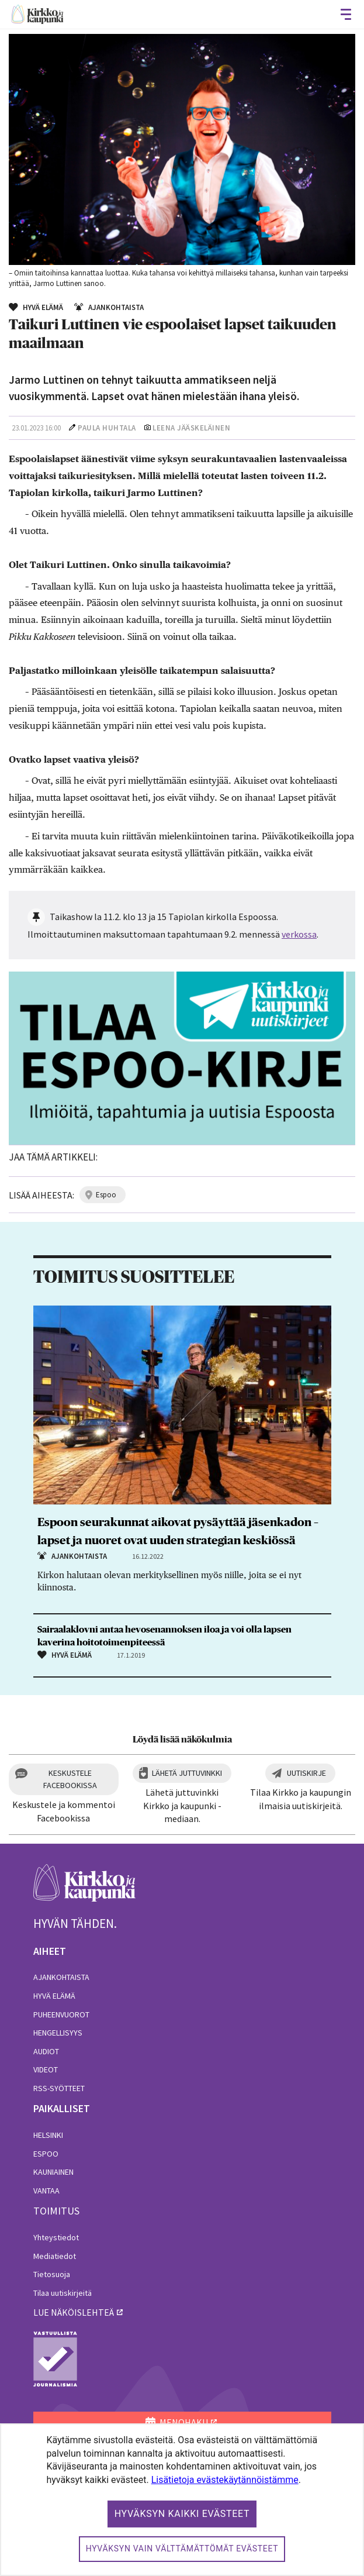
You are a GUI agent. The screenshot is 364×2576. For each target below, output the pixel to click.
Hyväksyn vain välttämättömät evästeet (182, 2548)
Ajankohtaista (61, 1977)
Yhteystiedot (56, 2237)
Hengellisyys (57, 2032)
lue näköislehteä (73, 2312)
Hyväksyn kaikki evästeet (182, 2513)
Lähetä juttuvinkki (187, 1773)
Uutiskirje (306, 1773)
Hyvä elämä (54, 1995)
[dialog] (182, 2499)
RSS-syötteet (59, 2088)
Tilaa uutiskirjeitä (62, 2293)
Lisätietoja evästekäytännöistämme (225, 2479)
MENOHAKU (176, 2422)
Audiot (46, 2051)
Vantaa (46, 2190)
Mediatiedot (54, 2256)
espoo (106, 1195)
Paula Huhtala (107, 428)
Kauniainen (53, 2172)
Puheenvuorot (61, 2014)
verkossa (299, 934)
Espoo (45, 2153)
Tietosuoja (51, 2274)
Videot (45, 2069)
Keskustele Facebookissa (70, 1779)
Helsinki (48, 2135)
